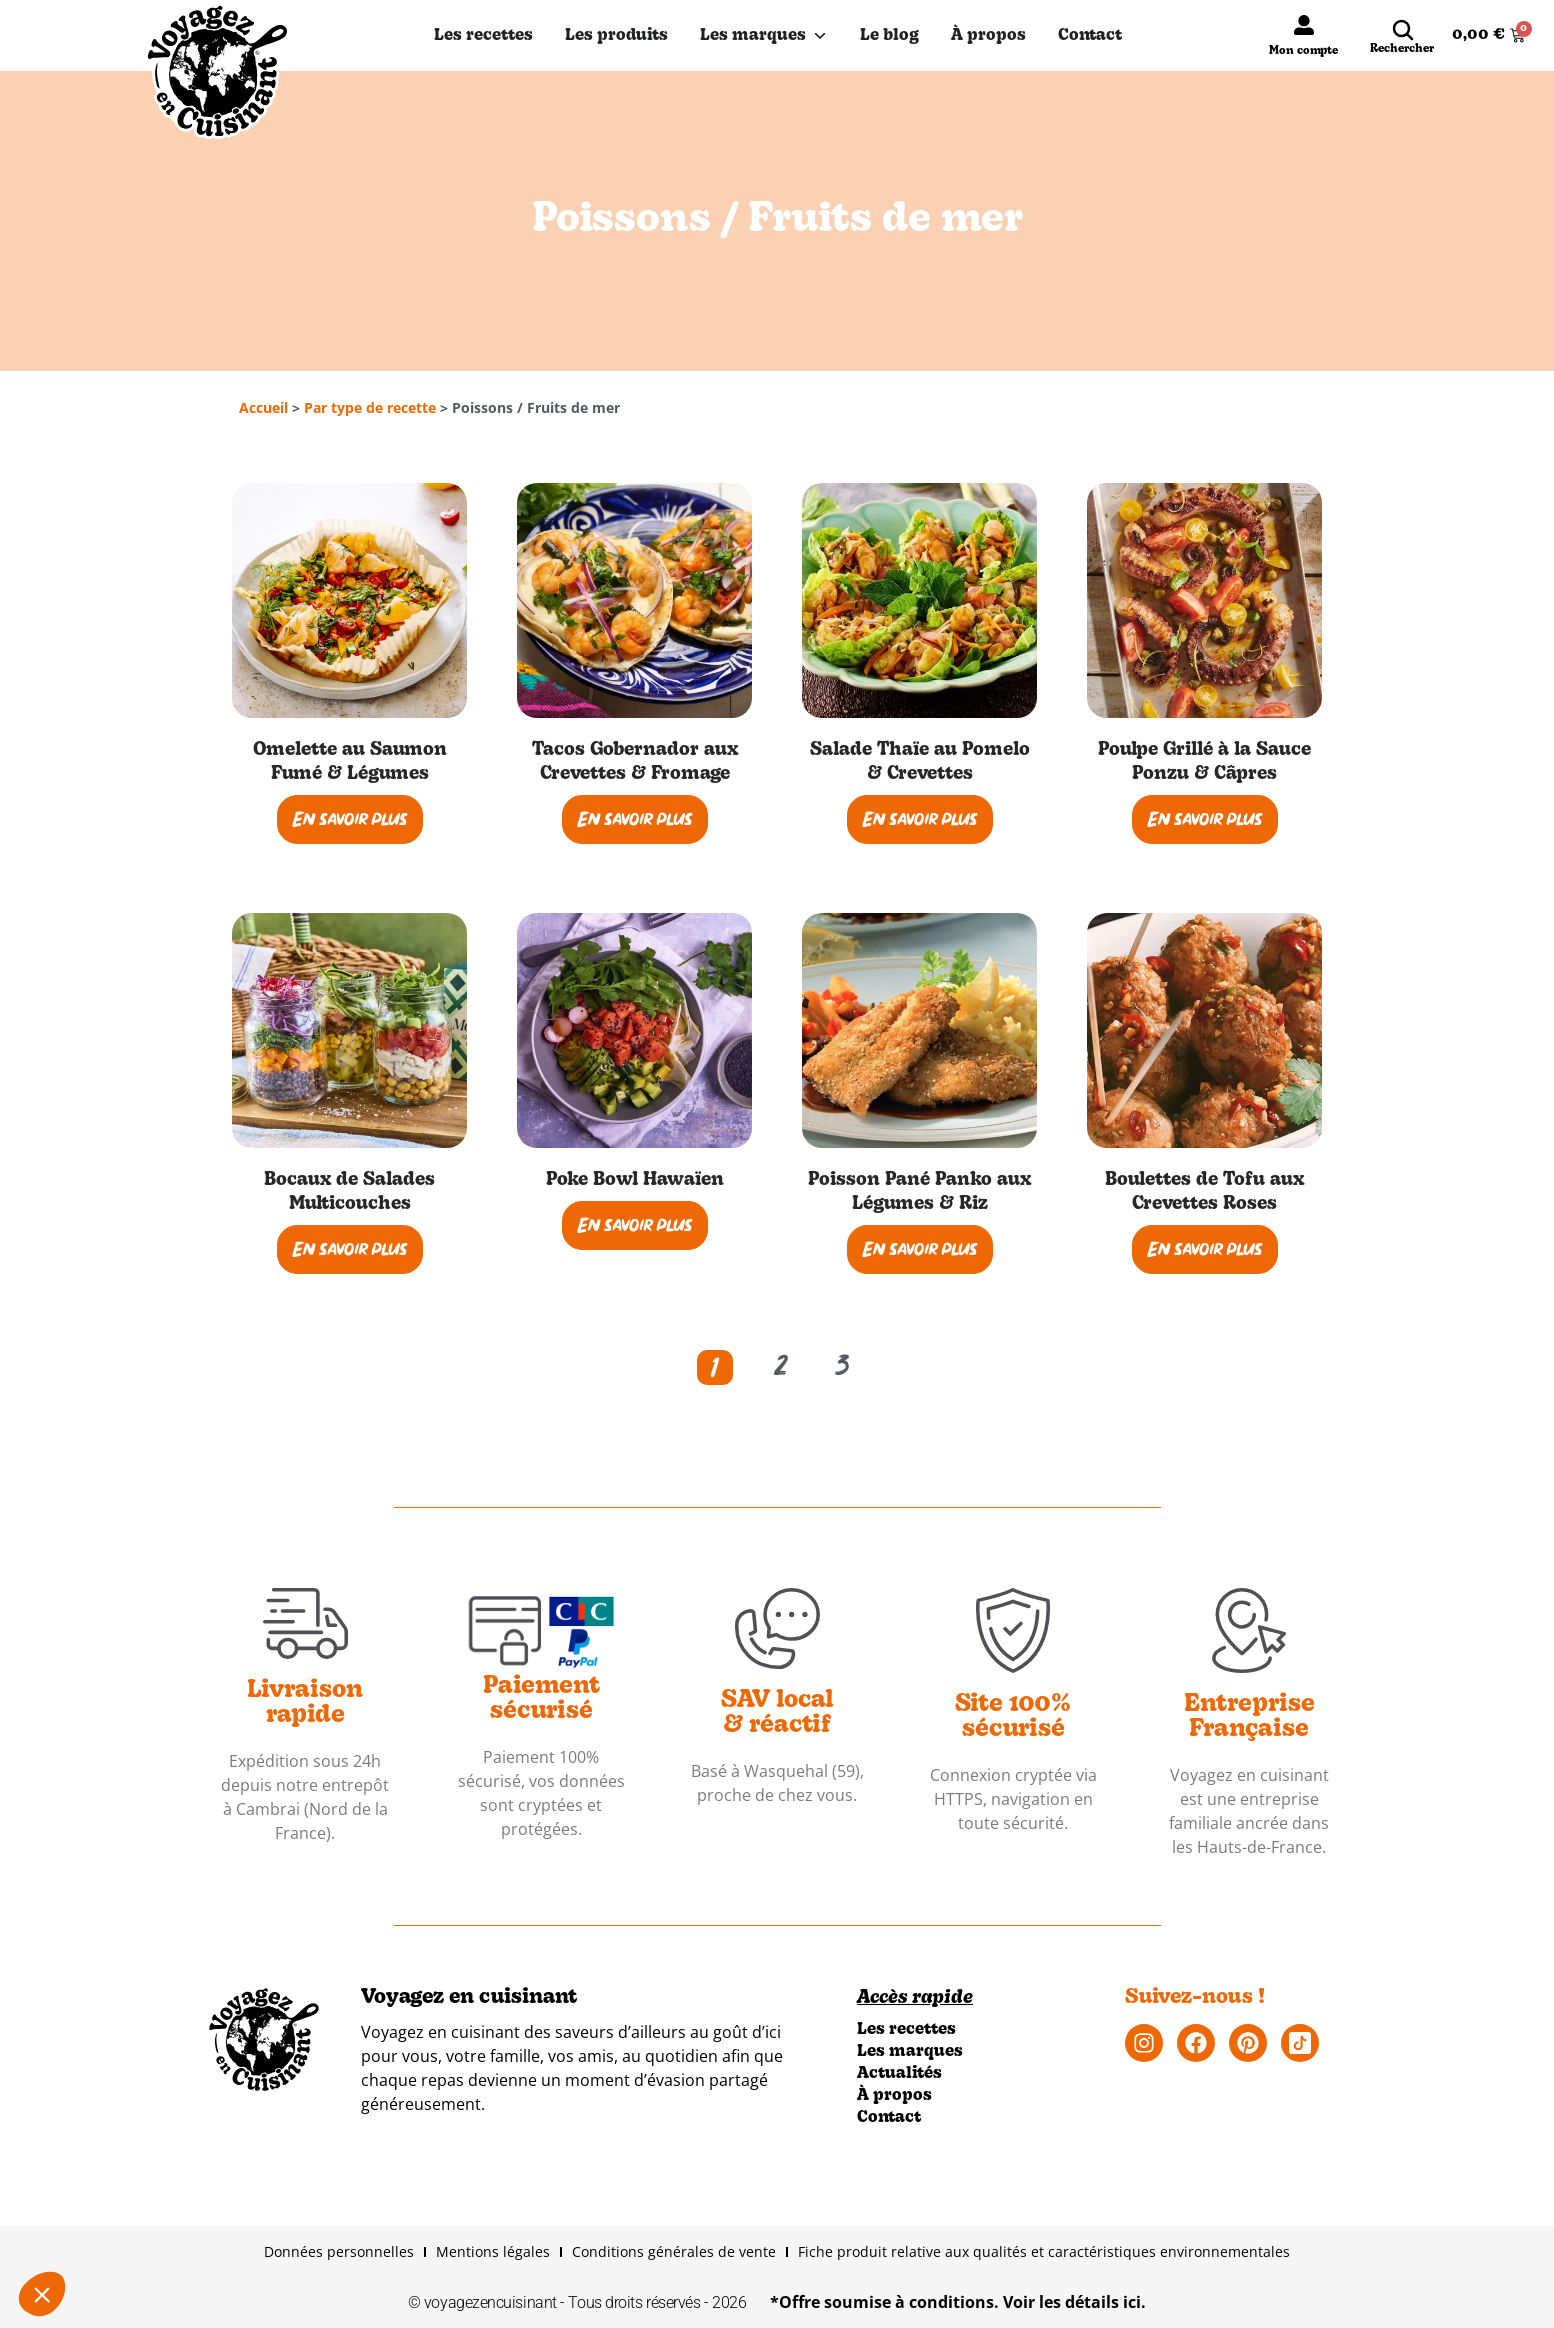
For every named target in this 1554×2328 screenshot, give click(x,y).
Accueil (263, 407)
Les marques (764, 36)
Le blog (889, 36)
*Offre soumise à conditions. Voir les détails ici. (958, 2302)
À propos (988, 36)
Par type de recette (370, 407)
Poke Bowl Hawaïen (635, 1180)
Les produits (616, 36)
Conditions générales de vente (674, 2251)
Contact (1090, 36)
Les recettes (483, 36)
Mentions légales (493, 2251)
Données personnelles (339, 2251)
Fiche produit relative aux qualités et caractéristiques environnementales (1044, 2251)
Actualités (899, 2074)
